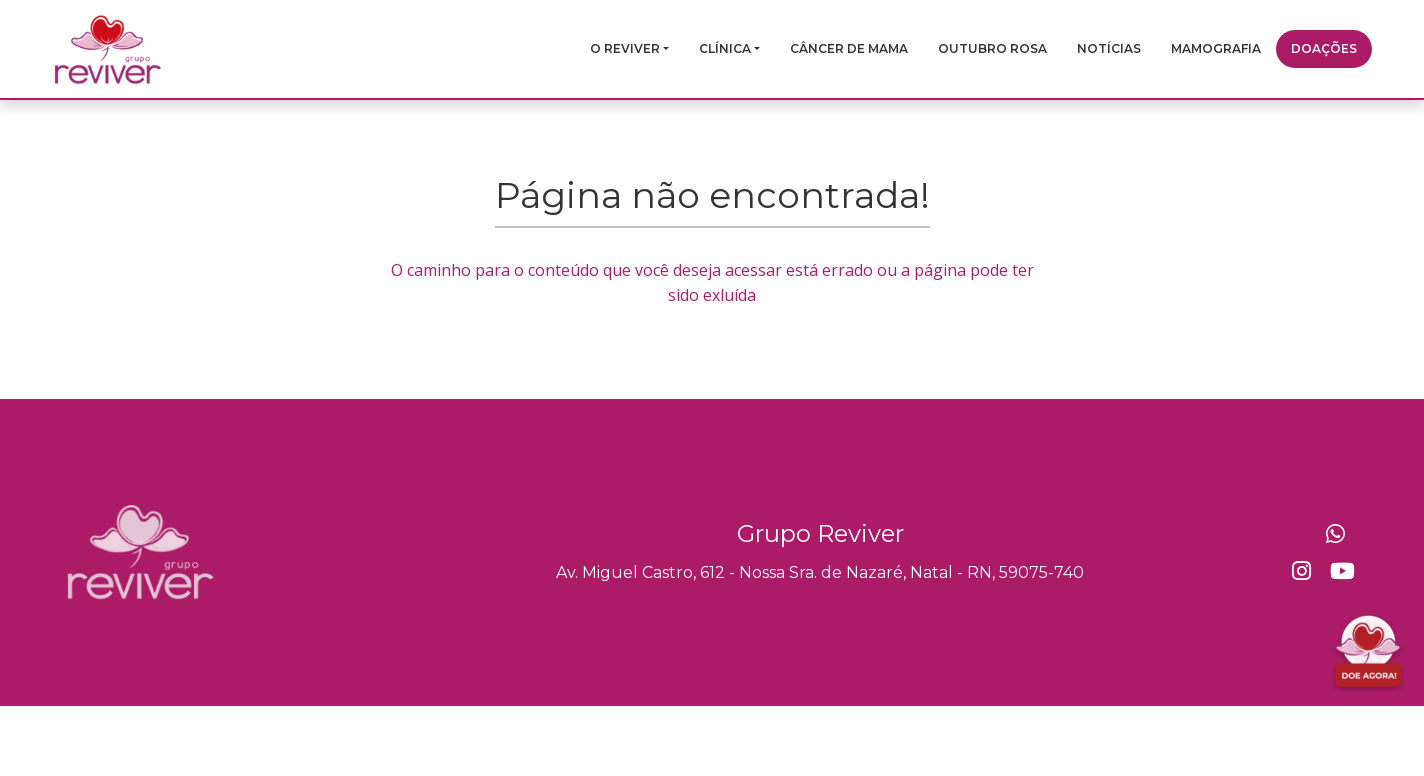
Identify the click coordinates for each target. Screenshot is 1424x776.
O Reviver (625, 48)
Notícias (1109, 48)
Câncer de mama (849, 48)
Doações (1324, 48)
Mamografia (1216, 48)
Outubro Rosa (992, 48)
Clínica (725, 48)
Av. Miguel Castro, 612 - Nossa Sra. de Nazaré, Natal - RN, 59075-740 (820, 572)
